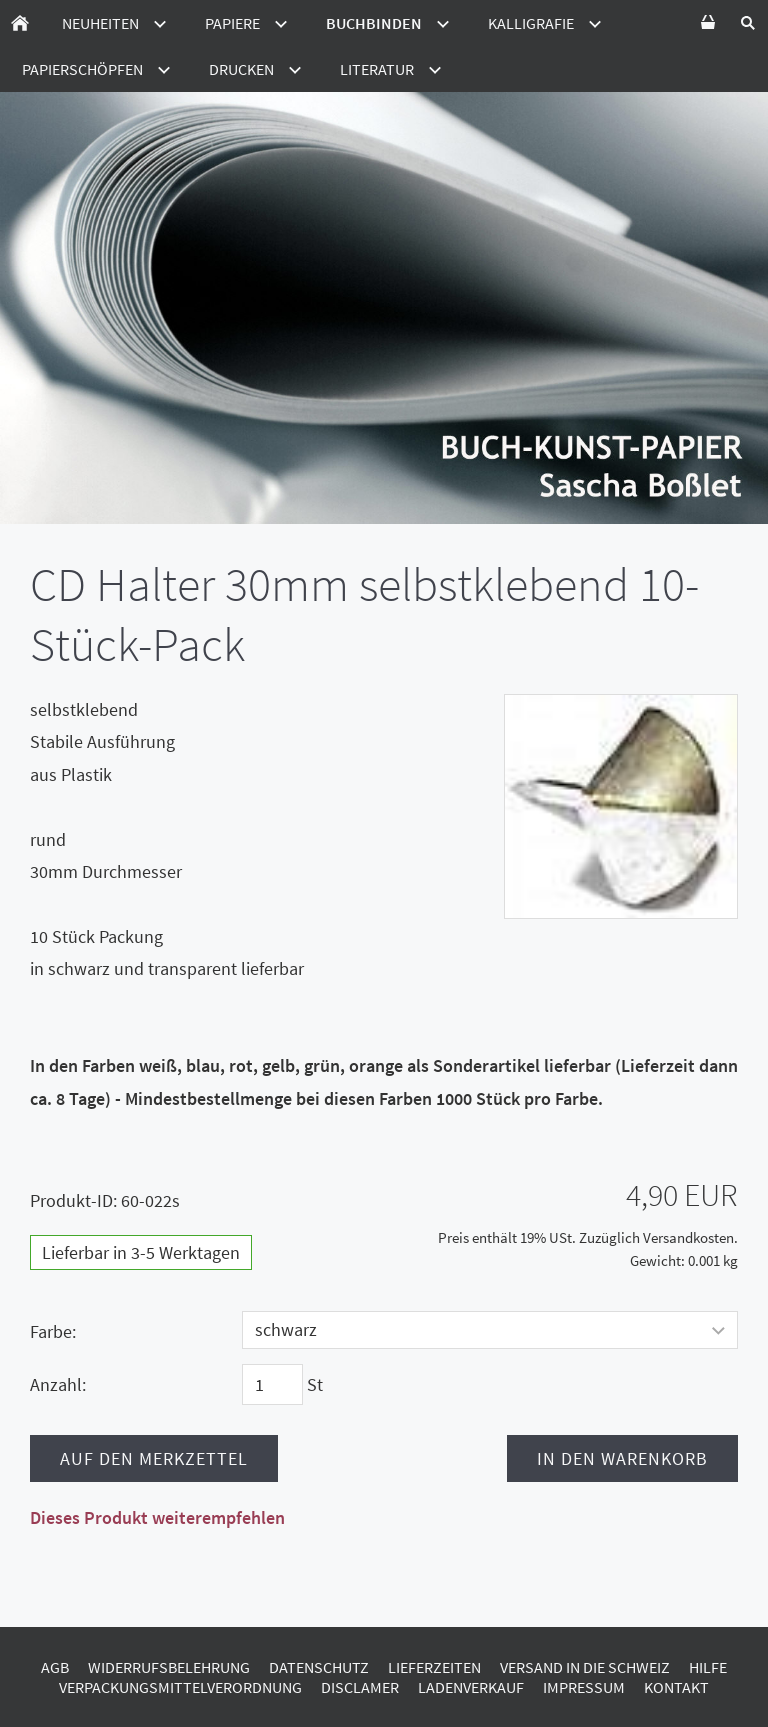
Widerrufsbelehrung (169, 1667)
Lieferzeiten (434, 1667)
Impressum (584, 1687)
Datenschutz (319, 1667)
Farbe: (53, 1331)
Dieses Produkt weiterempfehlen (157, 1517)
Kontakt (676, 1687)
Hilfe (708, 1667)
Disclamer (360, 1687)
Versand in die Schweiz (585, 1667)
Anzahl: (58, 1384)
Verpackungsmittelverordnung (180, 1687)
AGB (55, 1667)
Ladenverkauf (471, 1687)
